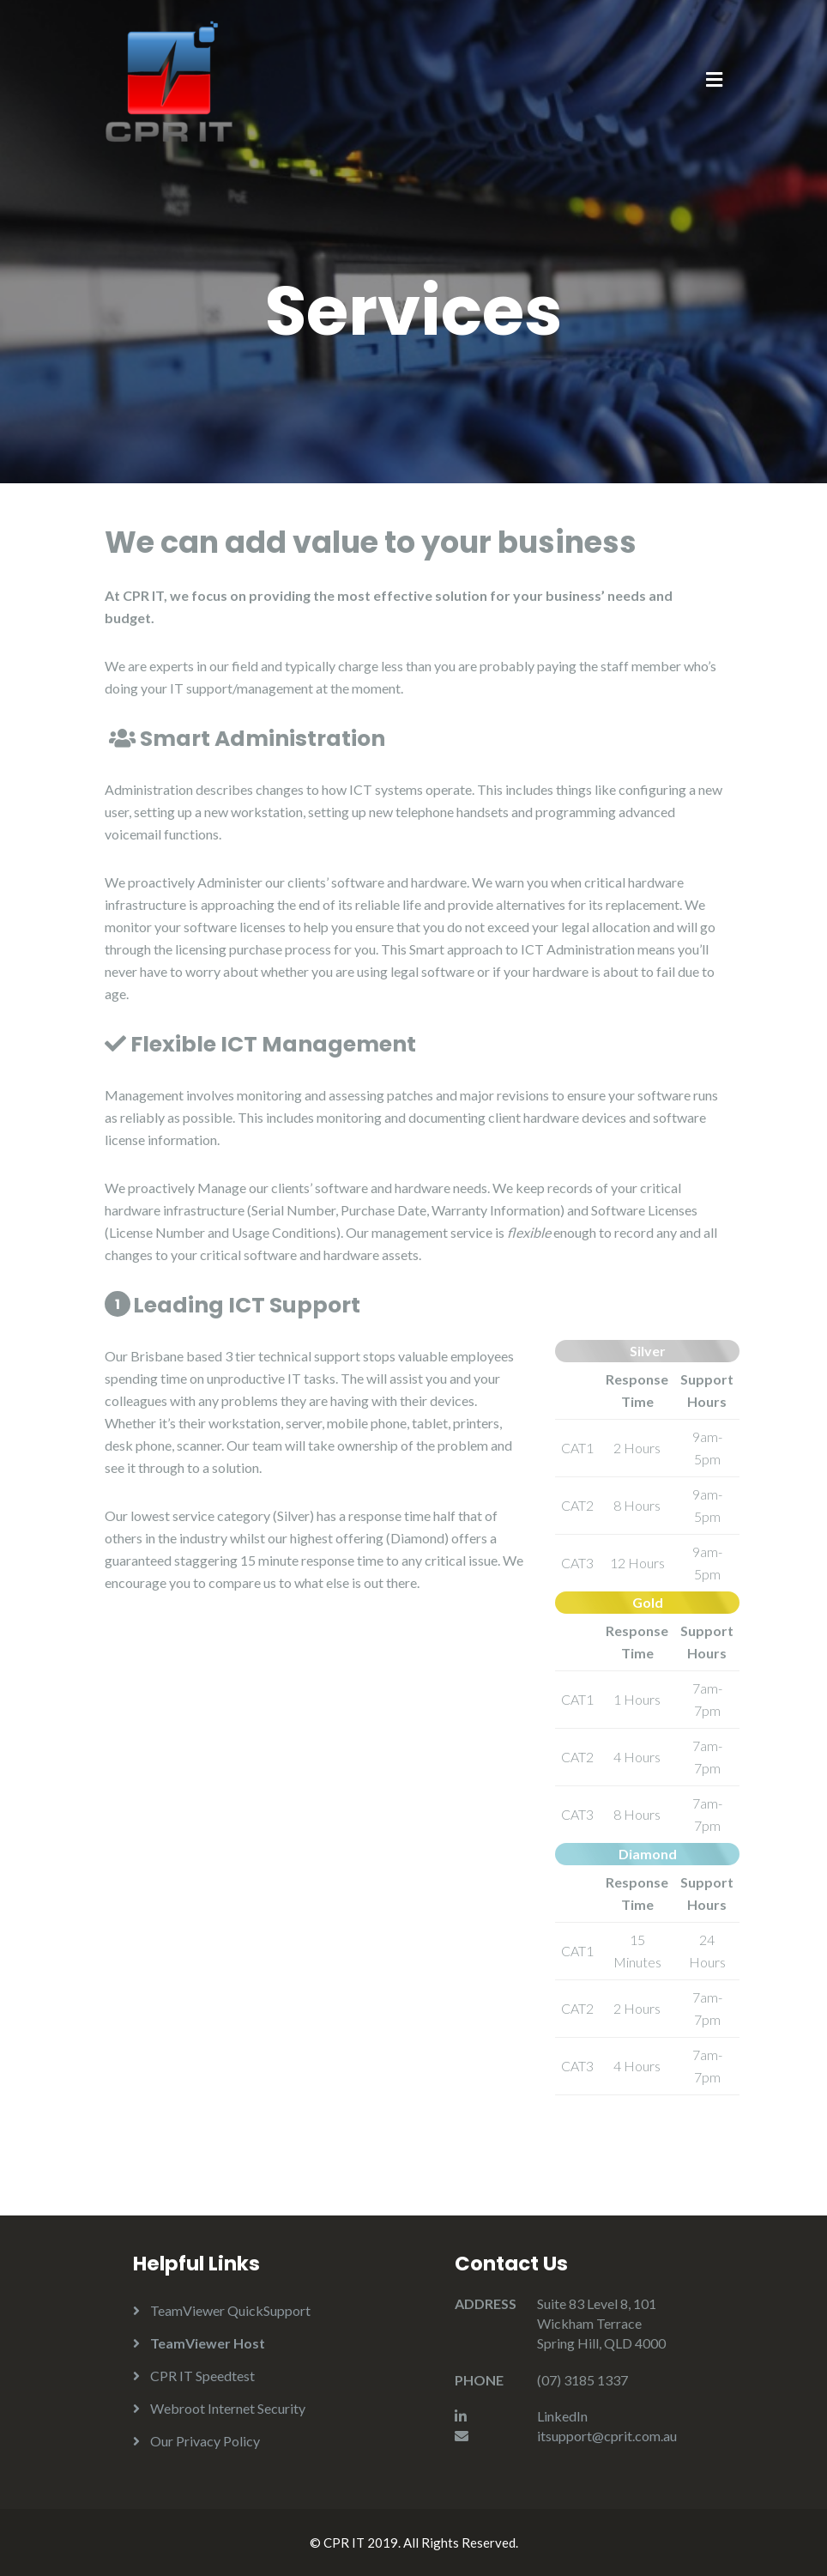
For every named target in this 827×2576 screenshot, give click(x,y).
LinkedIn (562, 2416)
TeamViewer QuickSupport (230, 2310)
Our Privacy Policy (205, 2441)
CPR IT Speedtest (202, 2375)
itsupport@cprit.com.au (607, 2436)
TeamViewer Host (207, 2343)
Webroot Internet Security (227, 2408)
